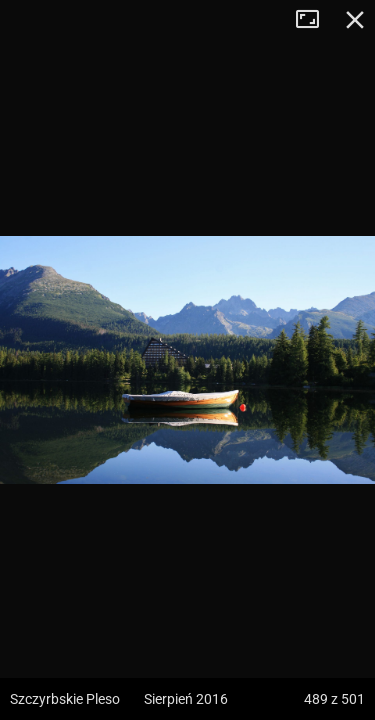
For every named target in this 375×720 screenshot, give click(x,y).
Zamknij (355, 20)
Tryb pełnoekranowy (315, 20)
